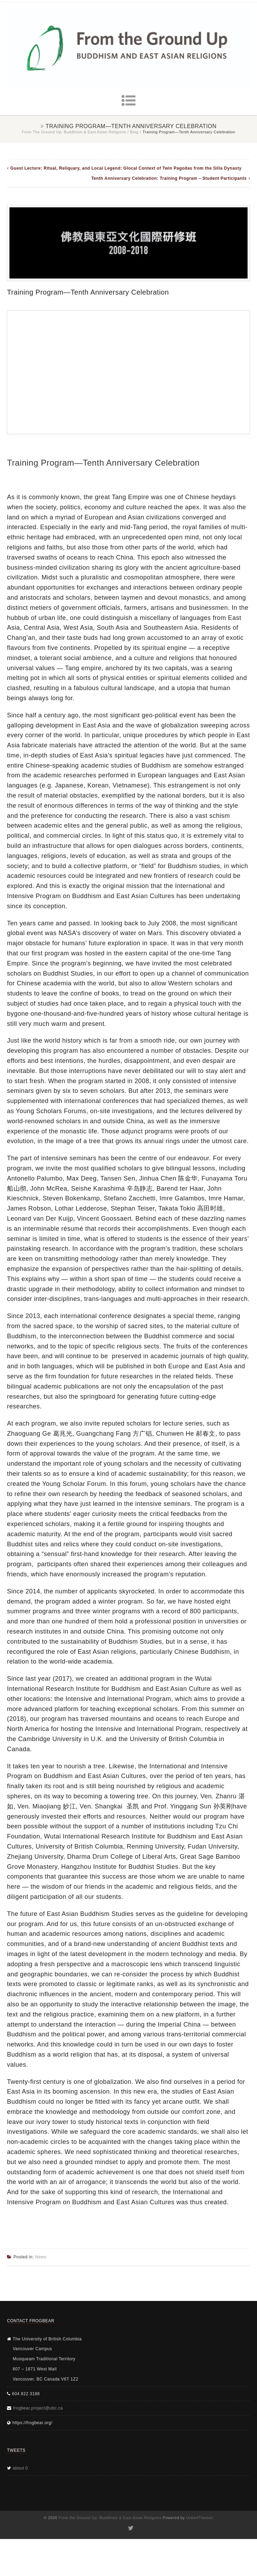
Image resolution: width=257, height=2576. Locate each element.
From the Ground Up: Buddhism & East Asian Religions (74, 132)
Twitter (130, 2528)
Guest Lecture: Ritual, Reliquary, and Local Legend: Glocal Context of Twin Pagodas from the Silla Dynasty (126, 168)
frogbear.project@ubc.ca (38, 2408)
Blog (134, 132)
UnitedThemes (199, 2518)
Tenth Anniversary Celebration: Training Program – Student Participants (169, 178)
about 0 (20, 2468)
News (40, 2257)
